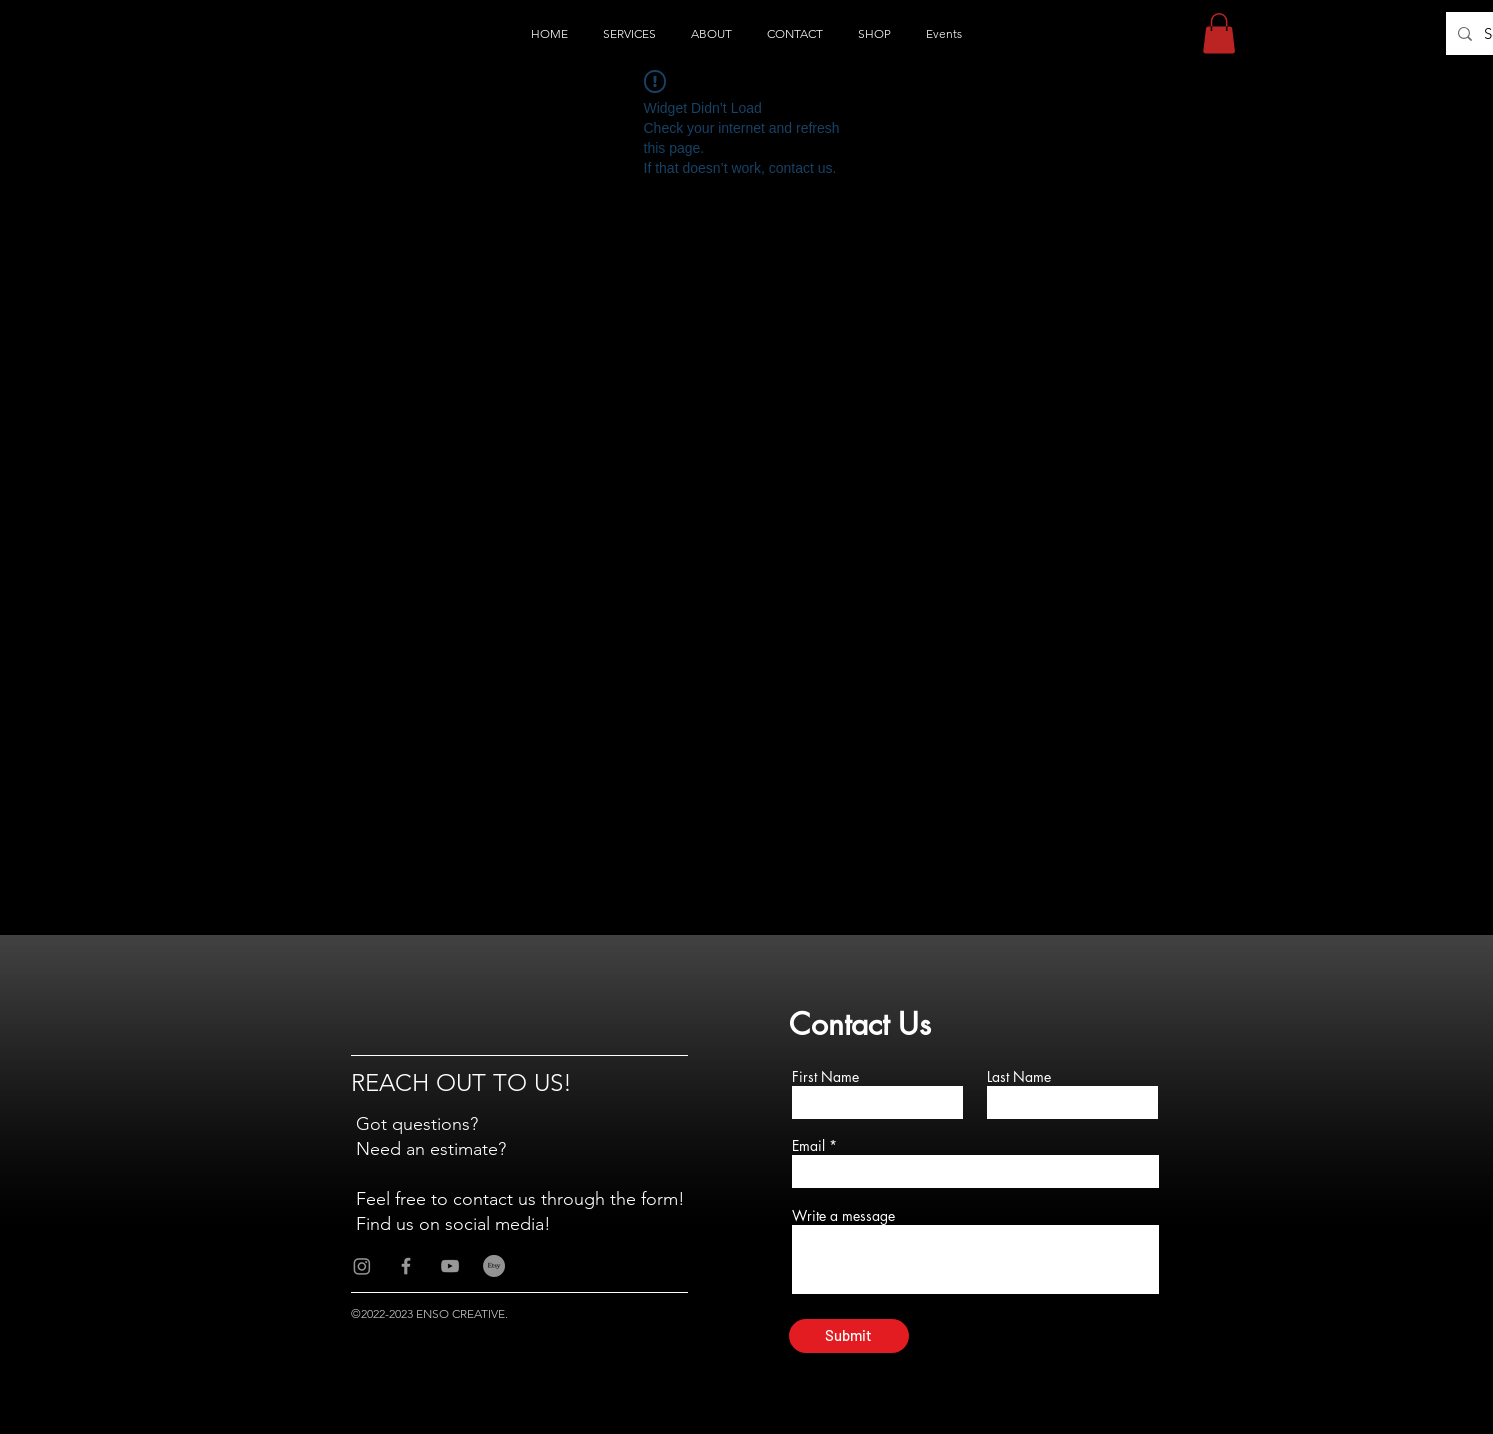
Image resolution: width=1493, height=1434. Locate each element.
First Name (825, 1077)
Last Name (1019, 1077)
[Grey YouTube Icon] (450, 1266)
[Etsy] (494, 1266)
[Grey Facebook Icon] (406, 1266)
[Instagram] (362, 1266)
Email (808, 1146)
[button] (1219, 33)
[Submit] (849, 1336)
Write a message (843, 1216)
